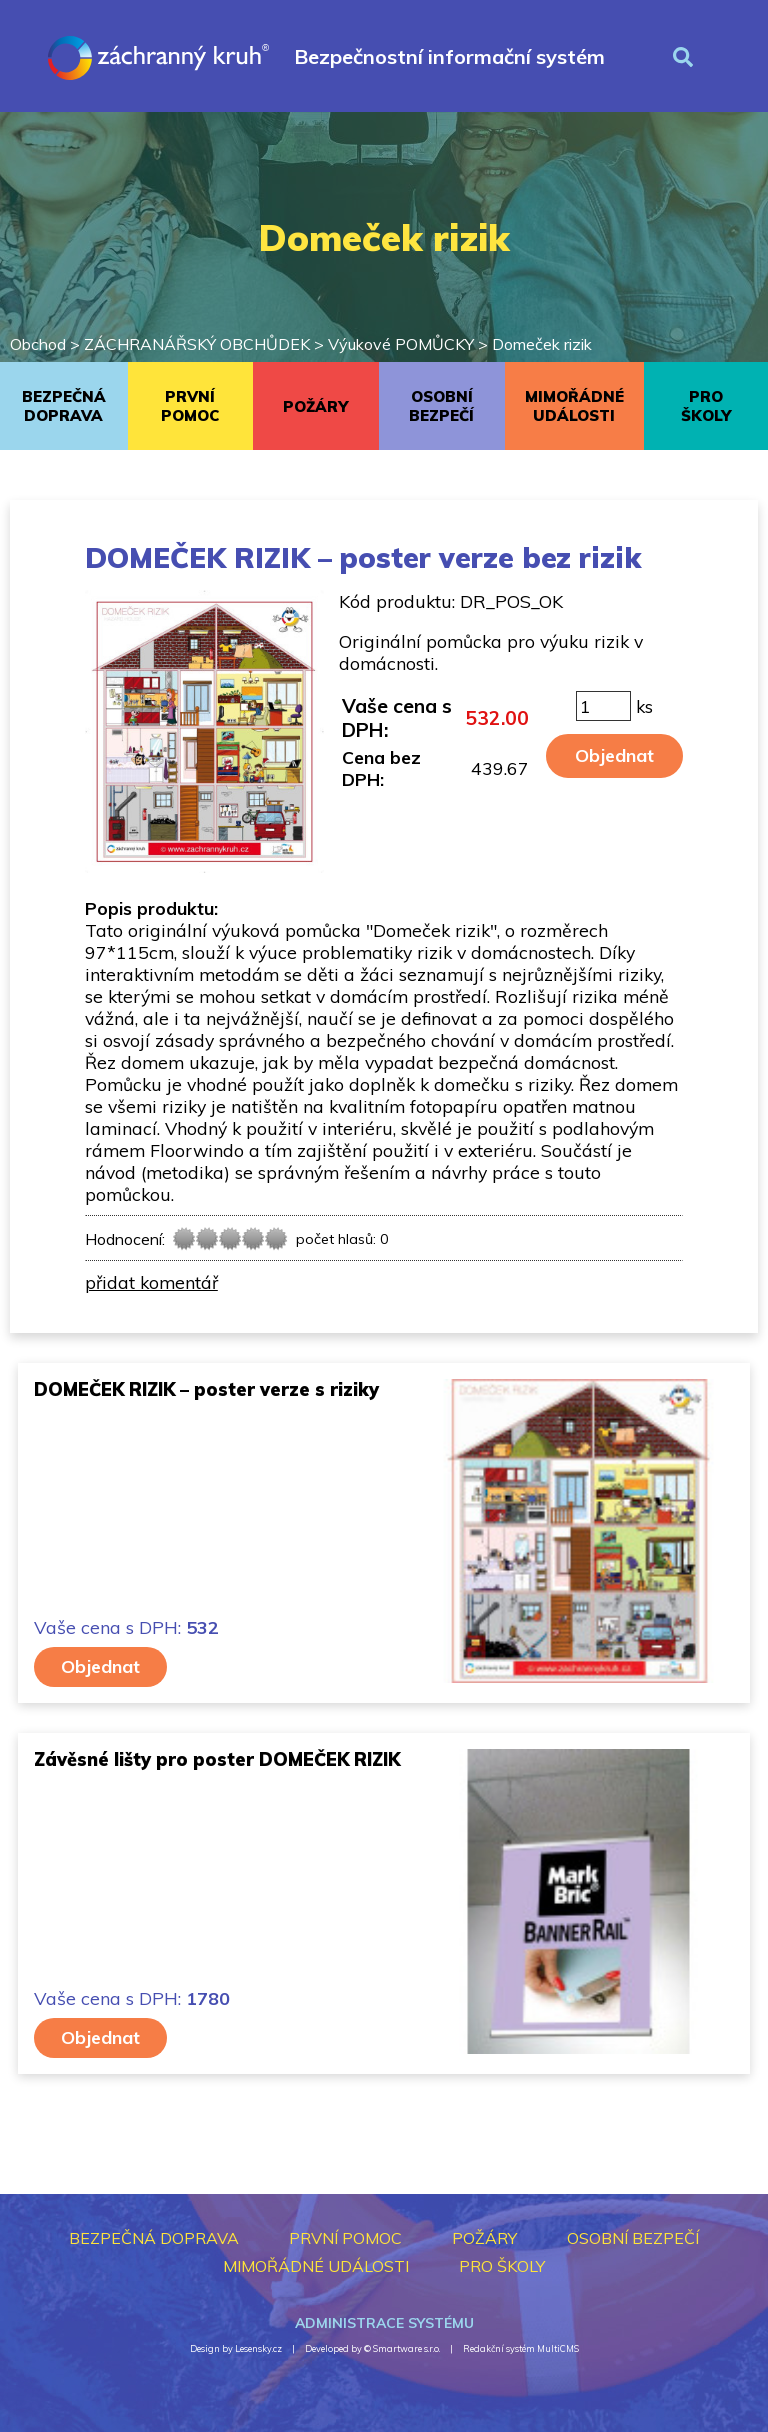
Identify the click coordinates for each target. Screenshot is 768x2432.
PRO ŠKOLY (706, 406)
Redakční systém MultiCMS (521, 2348)
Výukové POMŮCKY (401, 344)
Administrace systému (384, 2323)
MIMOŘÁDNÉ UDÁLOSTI (574, 406)
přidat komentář (151, 1282)
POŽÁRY (315, 406)
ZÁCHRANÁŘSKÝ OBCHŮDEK (197, 344)
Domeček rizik (542, 344)
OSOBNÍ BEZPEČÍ (441, 406)
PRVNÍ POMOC (190, 406)
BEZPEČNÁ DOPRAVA (64, 406)
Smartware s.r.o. (406, 2348)
